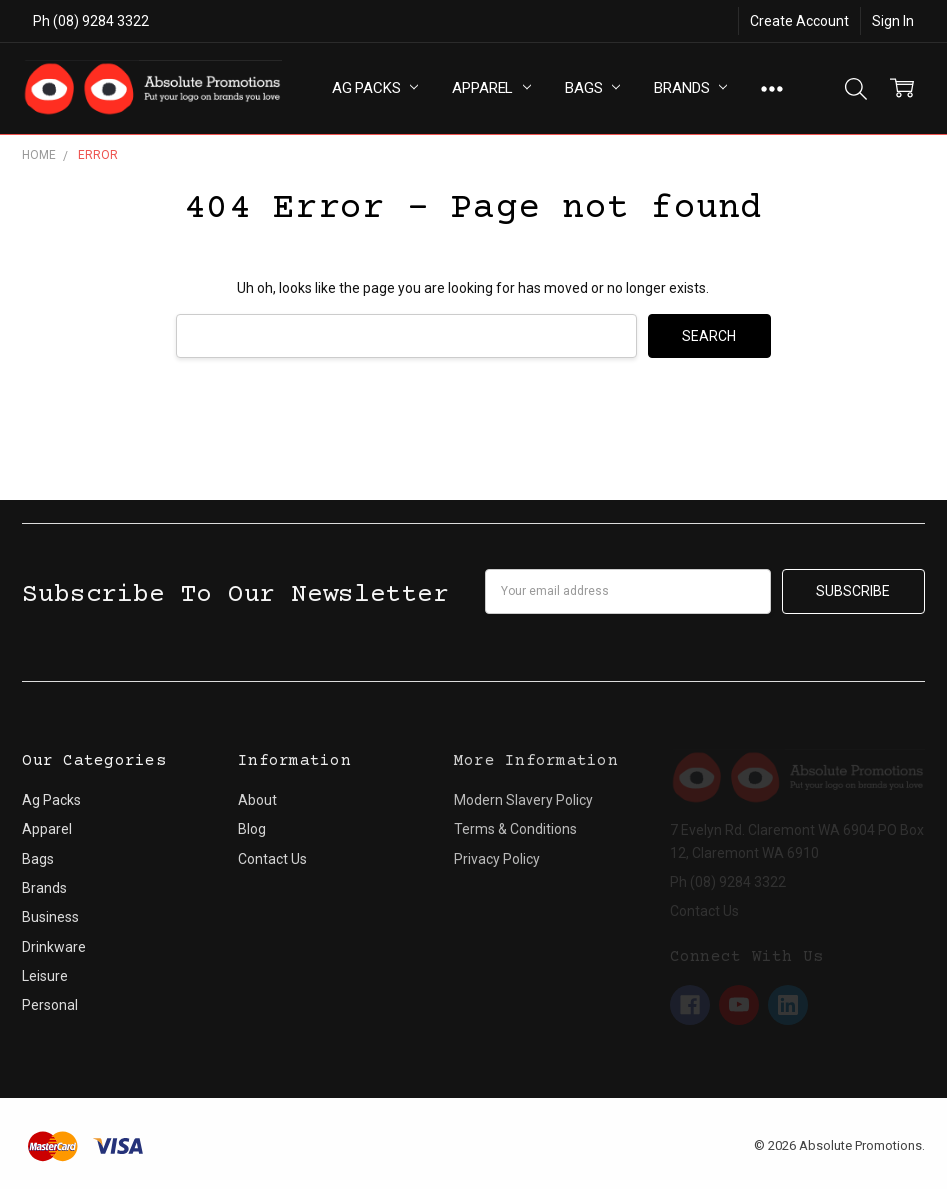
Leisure (45, 976)
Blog (252, 829)
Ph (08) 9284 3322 (91, 21)
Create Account (799, 21)
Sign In (893, 21)
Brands (690, 88)
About (257, 800)
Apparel (491, 88)
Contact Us (272, 859)
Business (50, 917)
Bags (592, 88)
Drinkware (54, 947)
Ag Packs (375, 88)
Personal (50, 1005)
